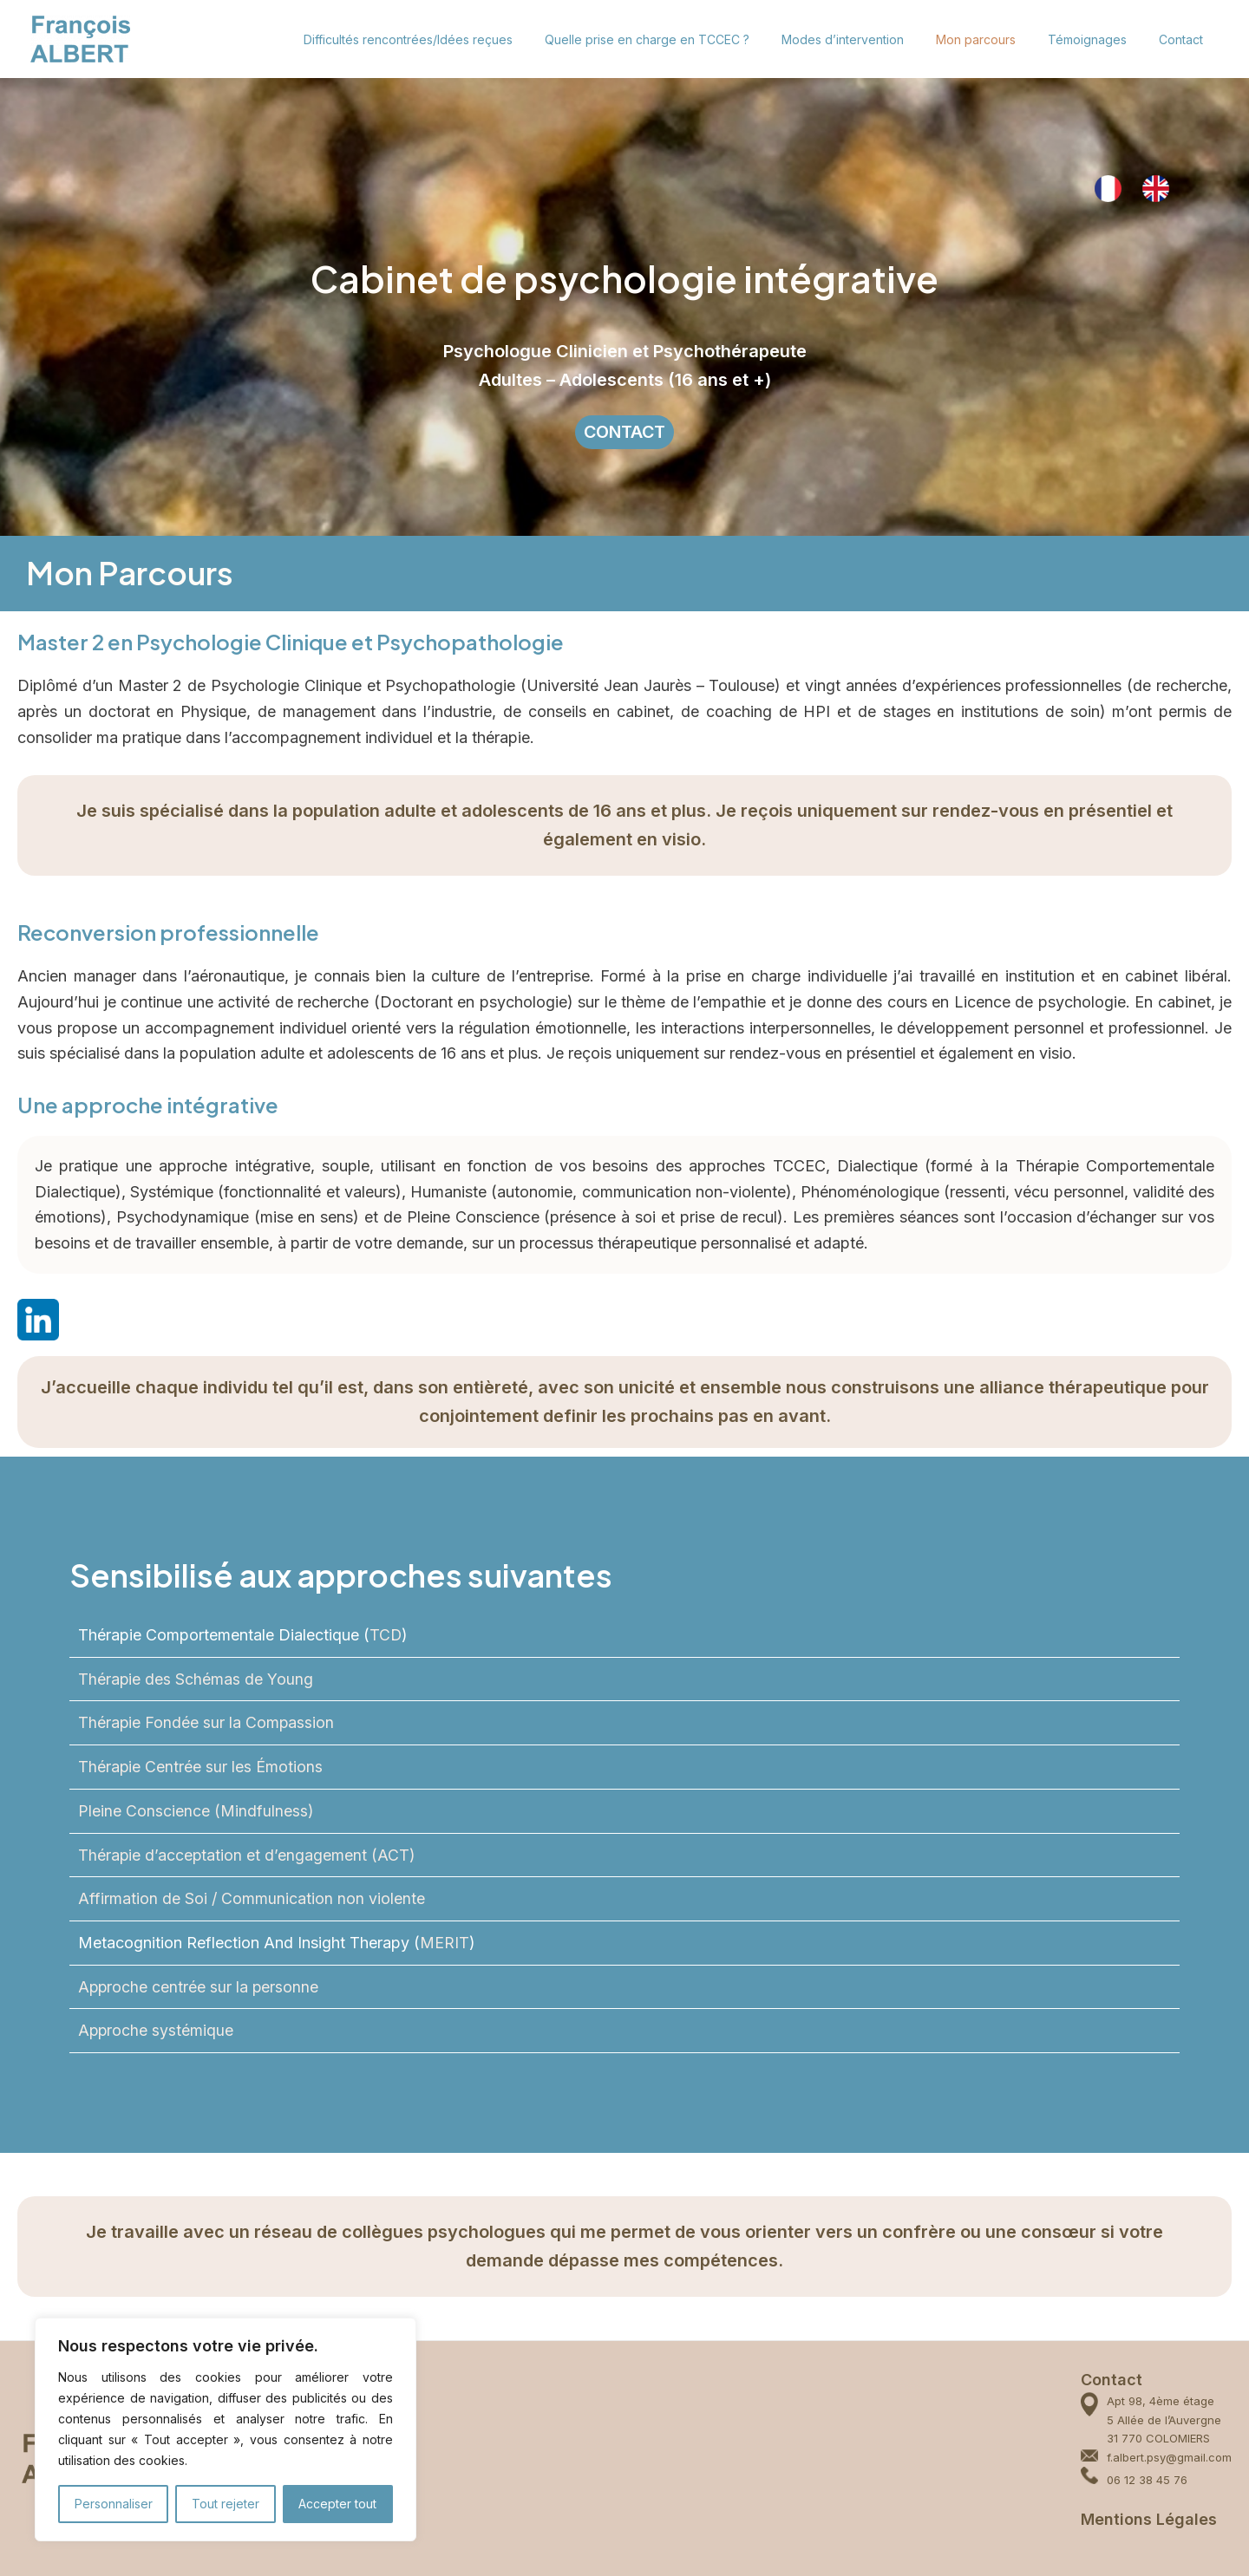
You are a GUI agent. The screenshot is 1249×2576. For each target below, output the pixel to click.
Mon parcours (995, 39)
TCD (385, 1635)
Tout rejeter (225, 2503)
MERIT (444, 1943)
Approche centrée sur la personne (199, 1987)
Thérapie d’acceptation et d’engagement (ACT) (247, 1855)
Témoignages (1098, 39)
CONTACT (625, 432)
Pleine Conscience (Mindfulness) (196, 1811)
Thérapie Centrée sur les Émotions (201, 1767)
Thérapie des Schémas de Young (196, 1679)
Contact (1184, 39)
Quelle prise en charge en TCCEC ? (681, 39)
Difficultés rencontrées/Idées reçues (450, 39)
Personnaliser (114, 2503)
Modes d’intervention (869, 39)
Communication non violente (323, 1898)
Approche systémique (156, 2031)
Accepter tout (337, 2503)
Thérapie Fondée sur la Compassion (207, 1723)
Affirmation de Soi (145, 1898)
